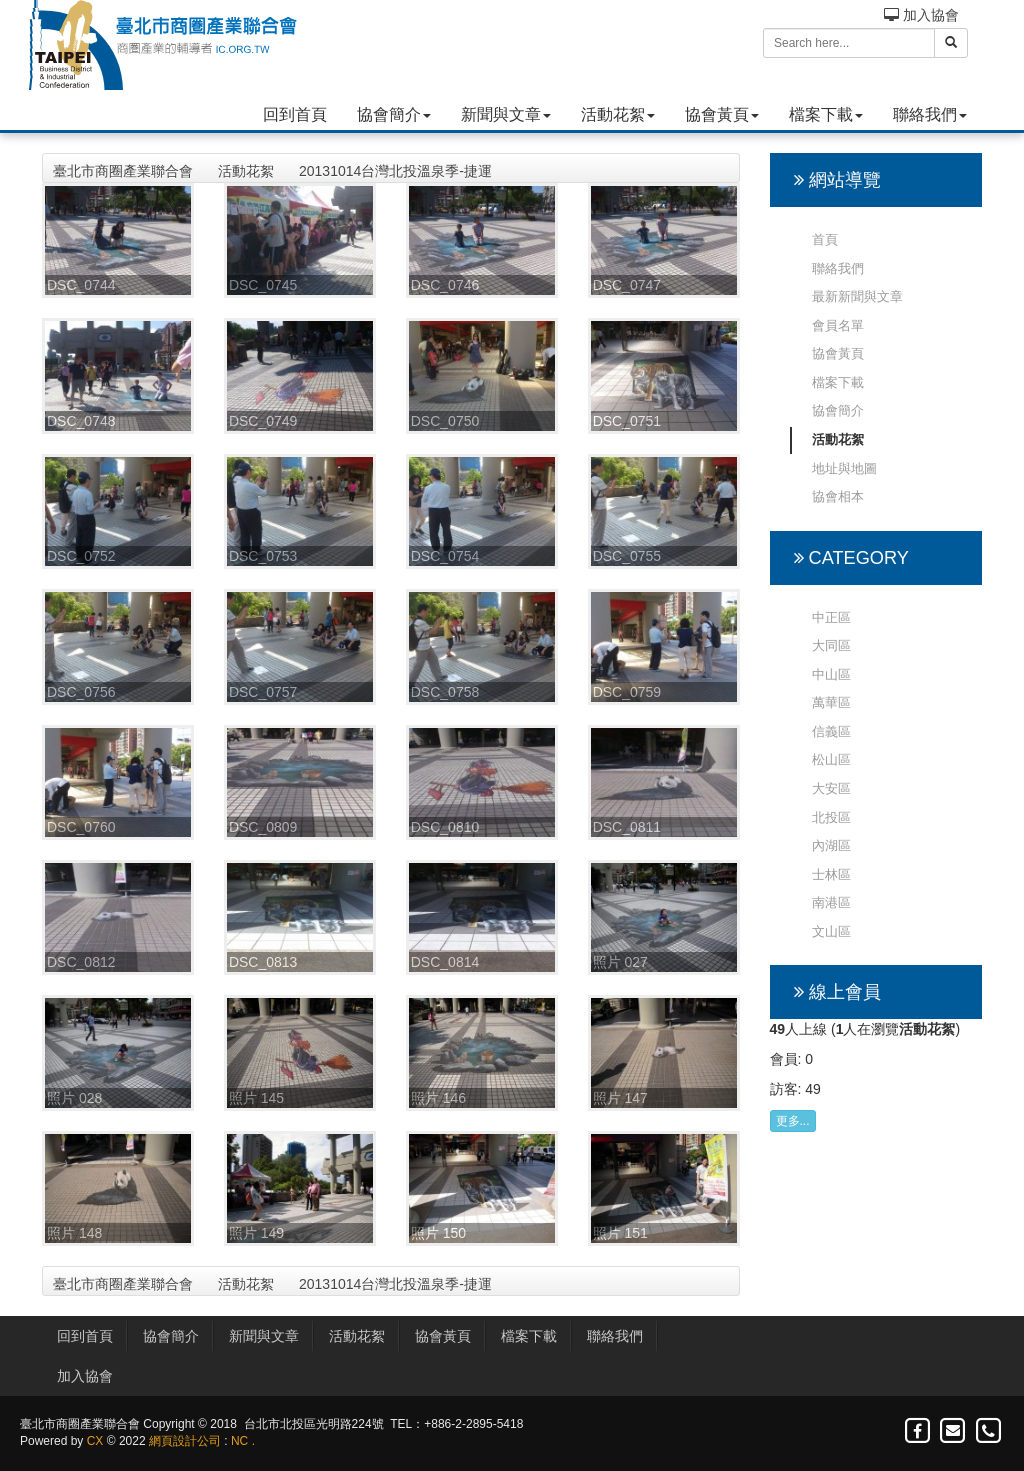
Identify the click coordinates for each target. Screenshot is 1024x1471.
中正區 (831, 617)
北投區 (831, 817)
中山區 (831, 674)
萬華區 (831, 702)
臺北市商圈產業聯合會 (123, 171)
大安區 (831, 788)
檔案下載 (826, 114)
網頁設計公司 (185, 1441)
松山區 (831, 759)
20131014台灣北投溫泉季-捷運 (395, 171)
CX (95, 1441)
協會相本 (838, 496)
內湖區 (831, 845)
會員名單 (838, 325)
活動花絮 (618, 114)
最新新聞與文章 (857, 296)
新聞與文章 (506, 114)
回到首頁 (295, 114)
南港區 (831, 902)
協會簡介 (394, 114)
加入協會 (921, 15)
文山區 (831, 931)
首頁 (825, 239)
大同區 (831, 645)
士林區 (831, 874)
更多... (793, 1121)
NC (239, 1441)
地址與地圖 (844, 468)
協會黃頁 (722, 114)
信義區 (831, 731)
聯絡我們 (930, 114)
